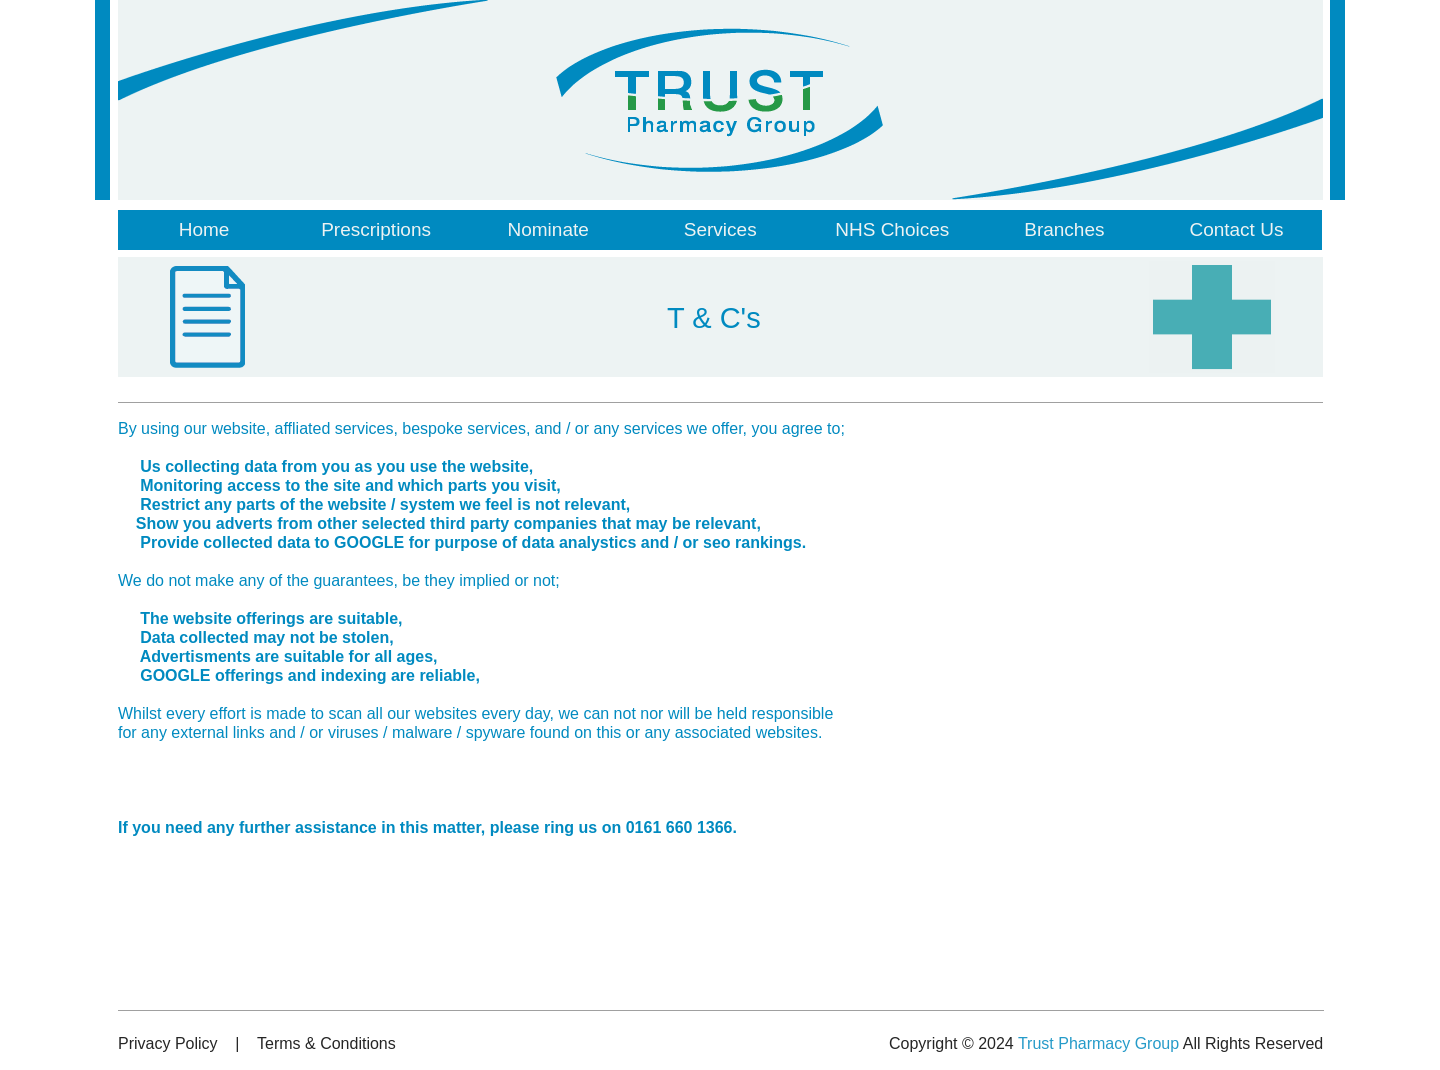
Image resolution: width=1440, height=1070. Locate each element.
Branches (1064, 229)
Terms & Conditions (326, 1043)
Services (720, 229)
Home (204, 229)
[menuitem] (204, 230)
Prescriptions (376, 229)
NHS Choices (892, 229)
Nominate (547, 229)
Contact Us (1236, 229)
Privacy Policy (168, 1043)
